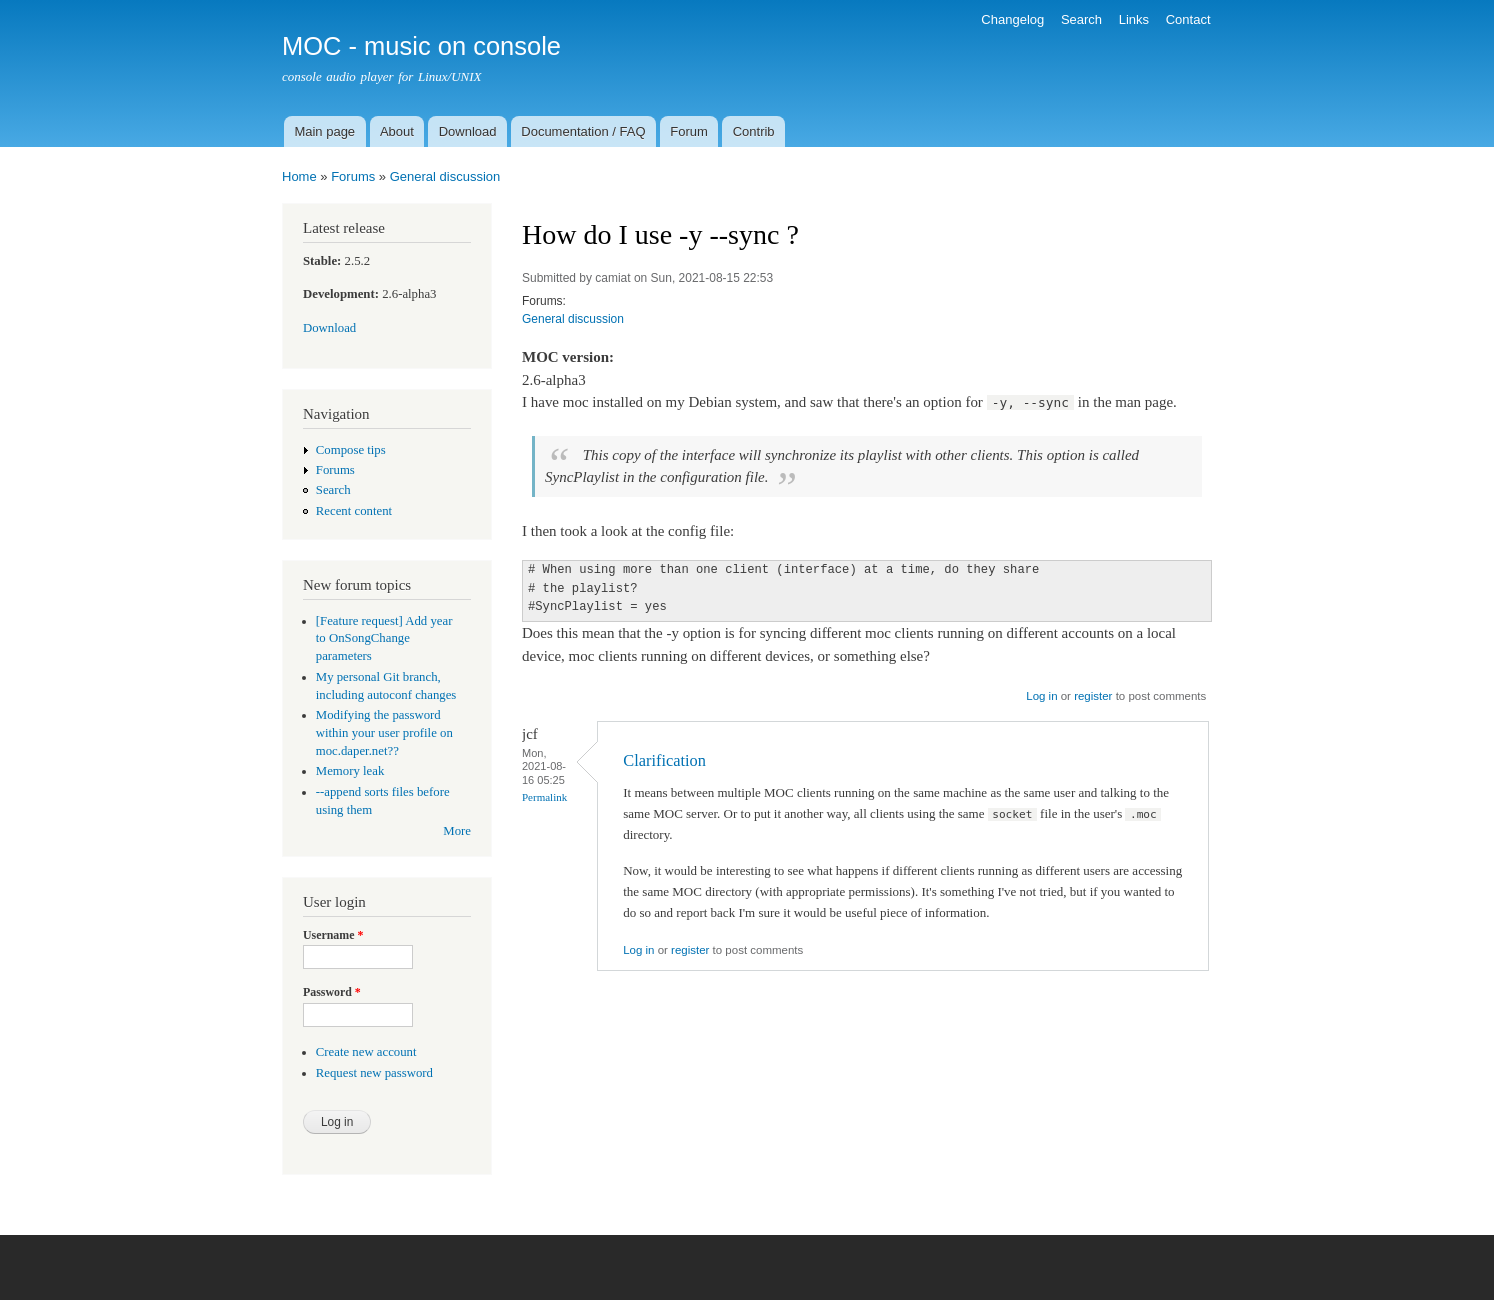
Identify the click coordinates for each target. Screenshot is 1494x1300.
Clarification (664, 760)
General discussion (445, 176)
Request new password (374, 1073)
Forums (353, 176)
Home (299, 176)
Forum (689, 131)
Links (1134, 19)
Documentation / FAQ (583, 131)
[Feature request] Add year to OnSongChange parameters (384, 639)
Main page (324, 131)
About (397, 131)
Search (1081, 19)
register (1093, 696)
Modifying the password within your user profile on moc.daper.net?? (384, 733)
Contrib (754, 131)
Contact (1188, 19)
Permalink (544, 797)
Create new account (366, 1052)
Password (332, 992)
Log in (1041, 696)
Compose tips (351, 450)
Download (468, 131)
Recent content (354, 511)
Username (333, 935)
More (457, 831)
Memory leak (350, 771)
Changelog (1012, 19)
